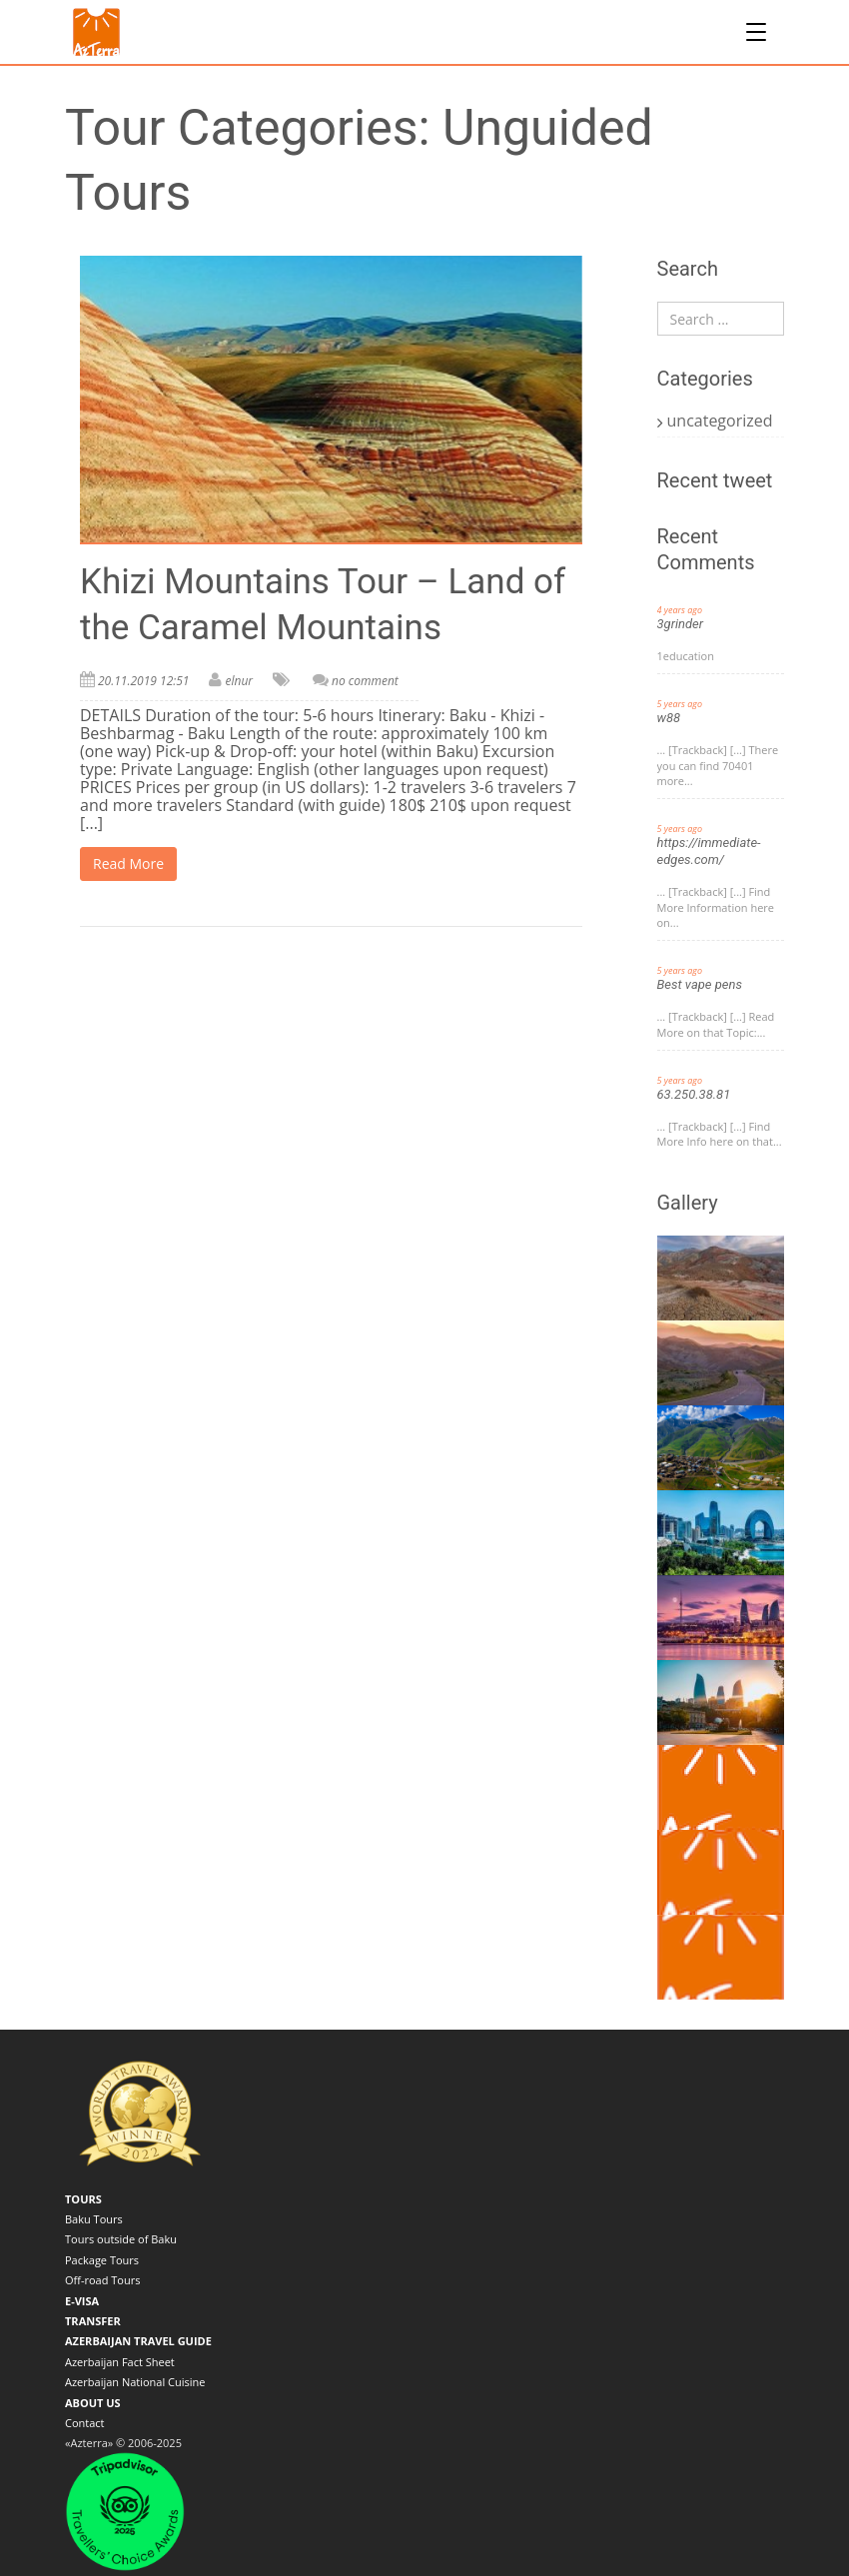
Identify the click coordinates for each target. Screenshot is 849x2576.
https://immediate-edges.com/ (709, 851)
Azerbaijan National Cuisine (135, 2381)
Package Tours (102, 2259)
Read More (128, 863)
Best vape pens (699, 984)
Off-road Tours (102, 2279)
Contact (85, 2422)
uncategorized (720, 420)
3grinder (680, 623)
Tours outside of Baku (121, 2238)
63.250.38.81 (694, 1094)
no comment (365, 680)
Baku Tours (94, 2218)
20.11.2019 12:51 (143, 680)
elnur (239, 680)
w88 (669, 717)
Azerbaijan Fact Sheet (120, 2361)
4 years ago (680, 609)
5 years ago (680, 703)
